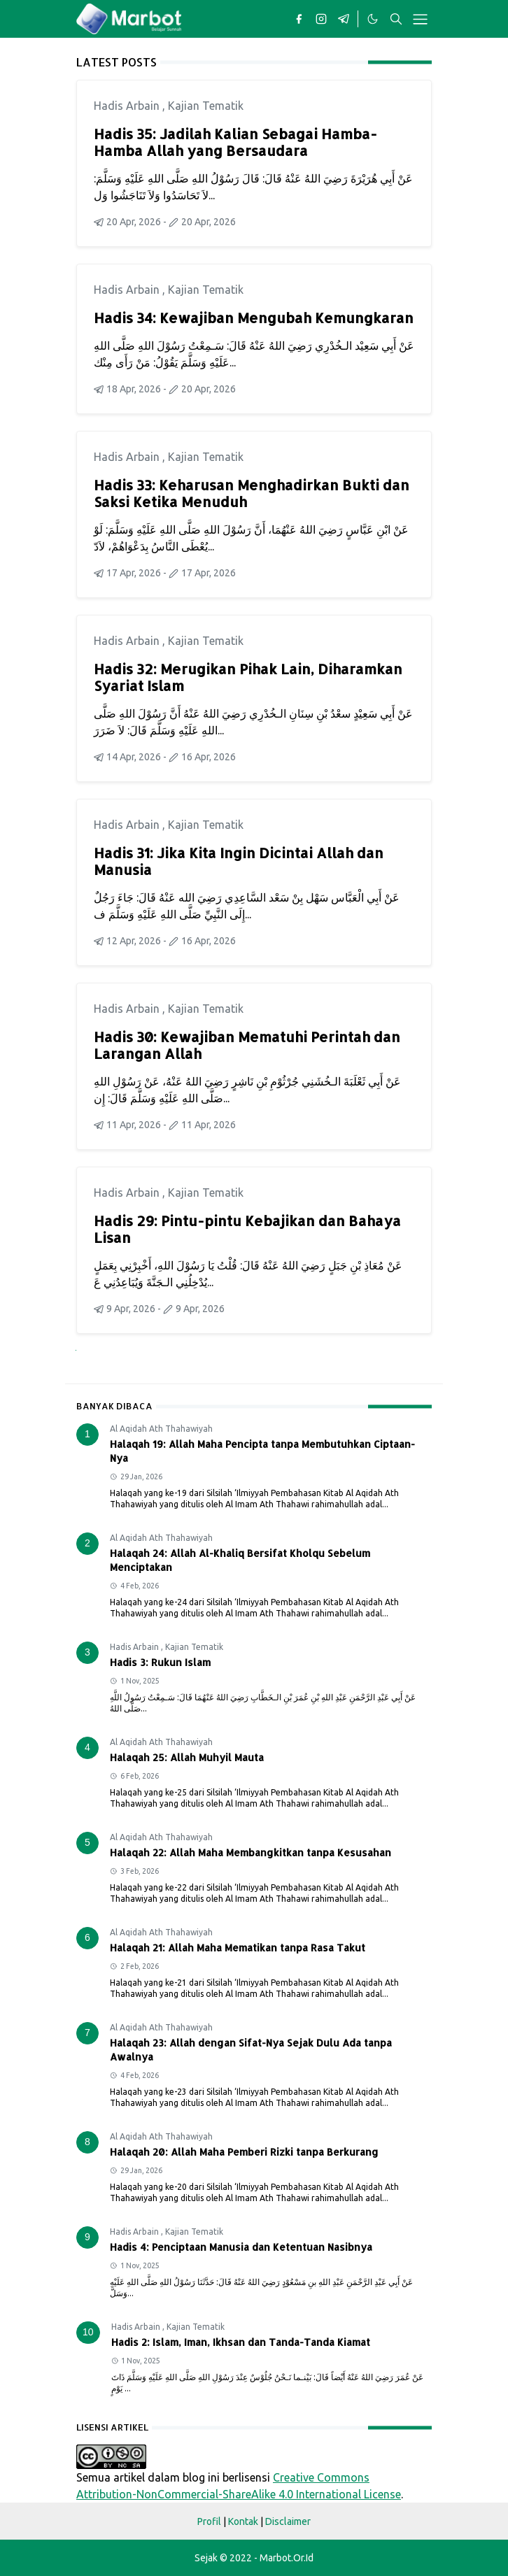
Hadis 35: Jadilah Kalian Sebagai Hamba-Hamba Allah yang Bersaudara (235, 141)
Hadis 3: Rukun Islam (160, 1662)
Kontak (243, 2521)
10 (88, 2331)
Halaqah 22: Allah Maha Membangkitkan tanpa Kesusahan (250, 1852)
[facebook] (299, 18)
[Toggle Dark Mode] (372, 19)
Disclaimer (288, 2521)
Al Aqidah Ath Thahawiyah (161, 1428)
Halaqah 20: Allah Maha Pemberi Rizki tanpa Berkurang (244, 2152)
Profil (209, 2521)
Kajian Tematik (206, 105)
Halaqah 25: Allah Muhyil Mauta (187, 1757)
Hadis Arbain (128, 105)
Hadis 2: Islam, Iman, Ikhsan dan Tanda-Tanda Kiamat (240, 2342)
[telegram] (343, 18)
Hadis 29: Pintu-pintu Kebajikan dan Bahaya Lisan (247, 1228)
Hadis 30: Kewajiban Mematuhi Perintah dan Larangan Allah (247, 1044)
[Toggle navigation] (420, 19)
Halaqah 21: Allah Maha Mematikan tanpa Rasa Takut (237, 1948)
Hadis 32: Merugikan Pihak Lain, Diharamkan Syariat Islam (248, 677)
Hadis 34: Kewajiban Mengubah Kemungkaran (254, 317)
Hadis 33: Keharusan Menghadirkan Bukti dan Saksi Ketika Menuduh (251, 493)
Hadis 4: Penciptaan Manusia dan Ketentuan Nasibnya (241, 2247)
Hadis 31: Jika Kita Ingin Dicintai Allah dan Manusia (238, 861)
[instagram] (321, 18)
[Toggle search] (396, 18)
